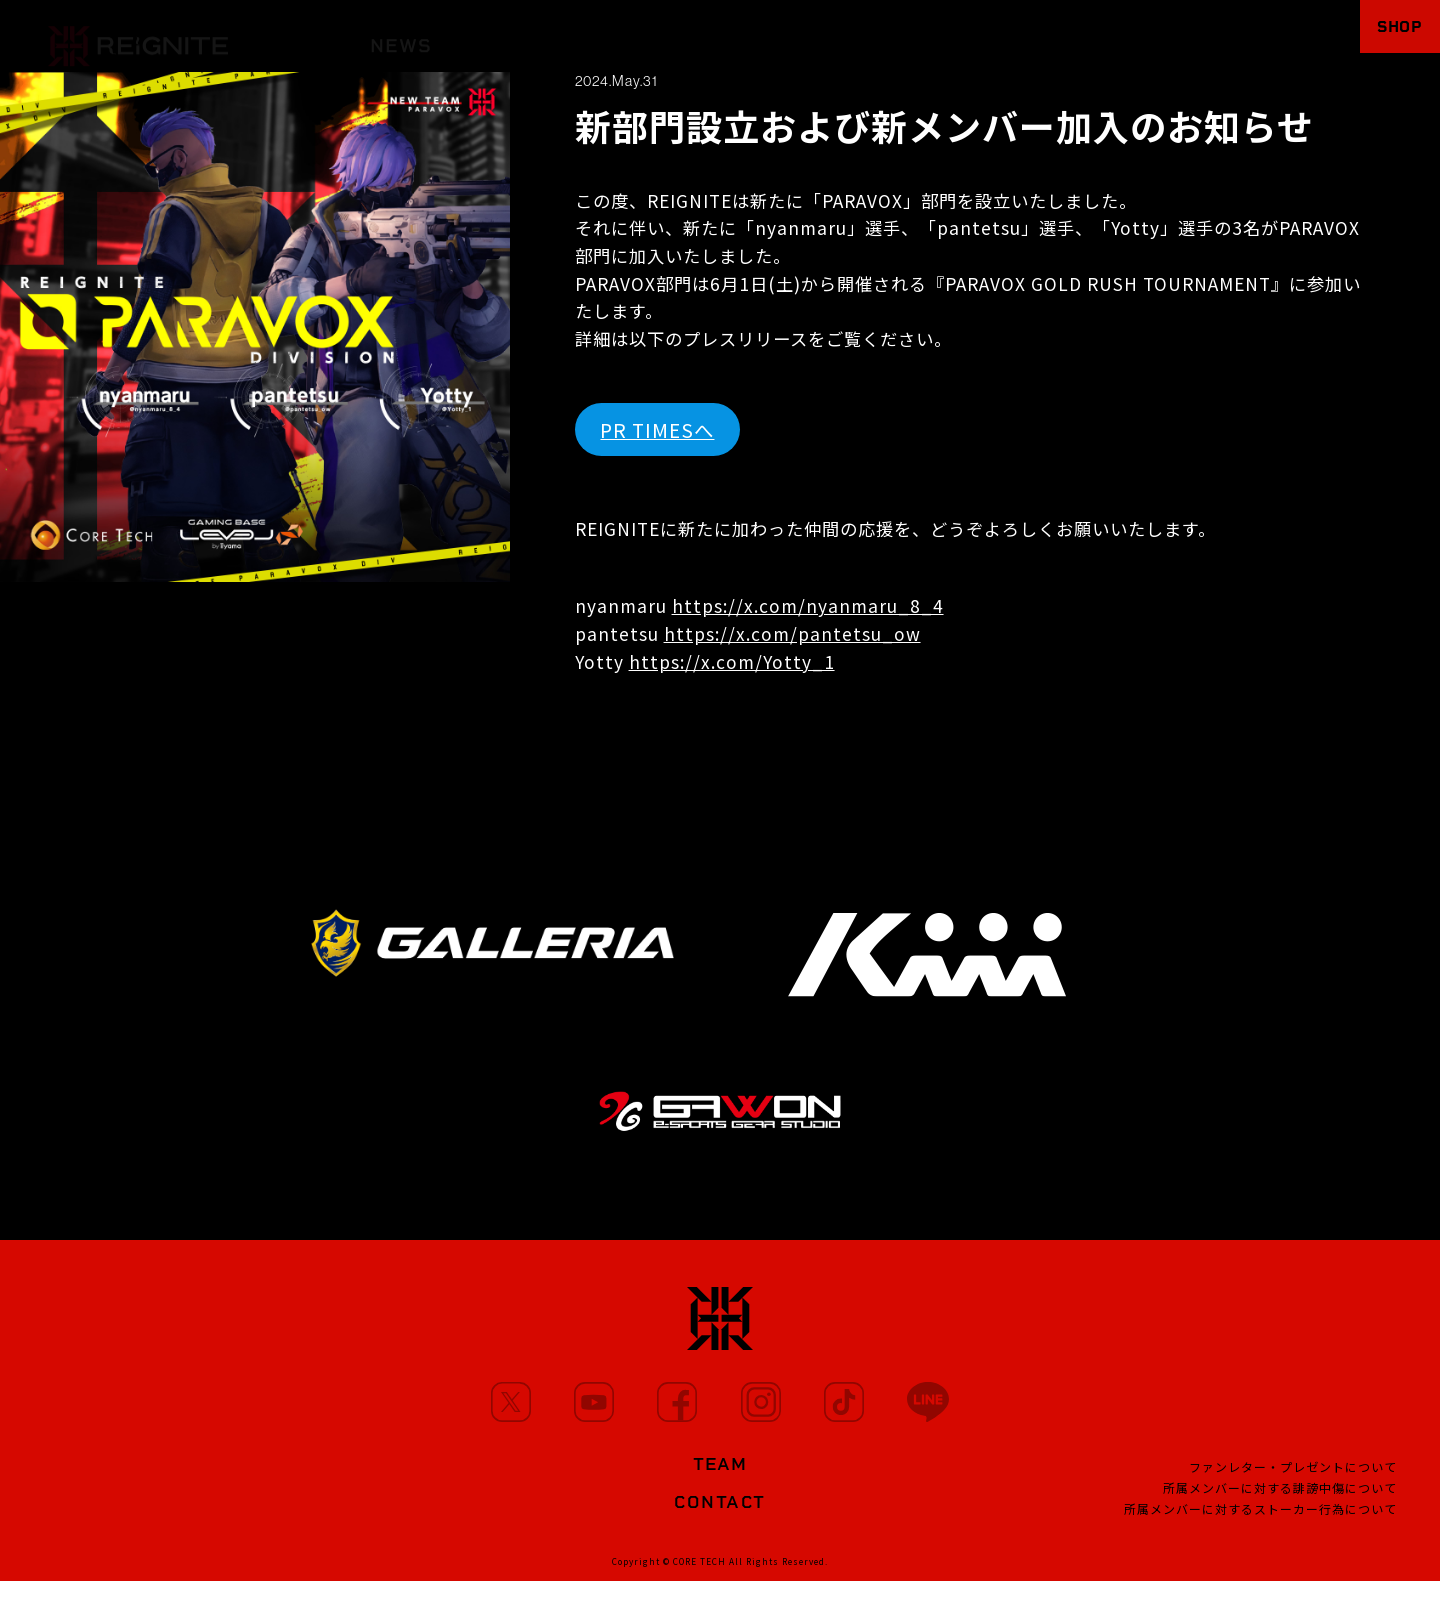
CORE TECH (699, 1577)
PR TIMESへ (657, 429)
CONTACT (720, 1514)
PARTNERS (759, 36)
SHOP (1386, 36)
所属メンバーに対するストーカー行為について (1260, 1519)
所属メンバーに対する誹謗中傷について (1280, 1498)
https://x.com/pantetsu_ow (792, 633)
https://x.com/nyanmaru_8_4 (808, 605)
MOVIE (636, 36)
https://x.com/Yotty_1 (732, 661)
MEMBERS (516, 36)
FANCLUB (1116, 36)
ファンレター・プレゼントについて (1293, 1477)
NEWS (401, 36)
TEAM (877, 36)
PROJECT (988, 36)
